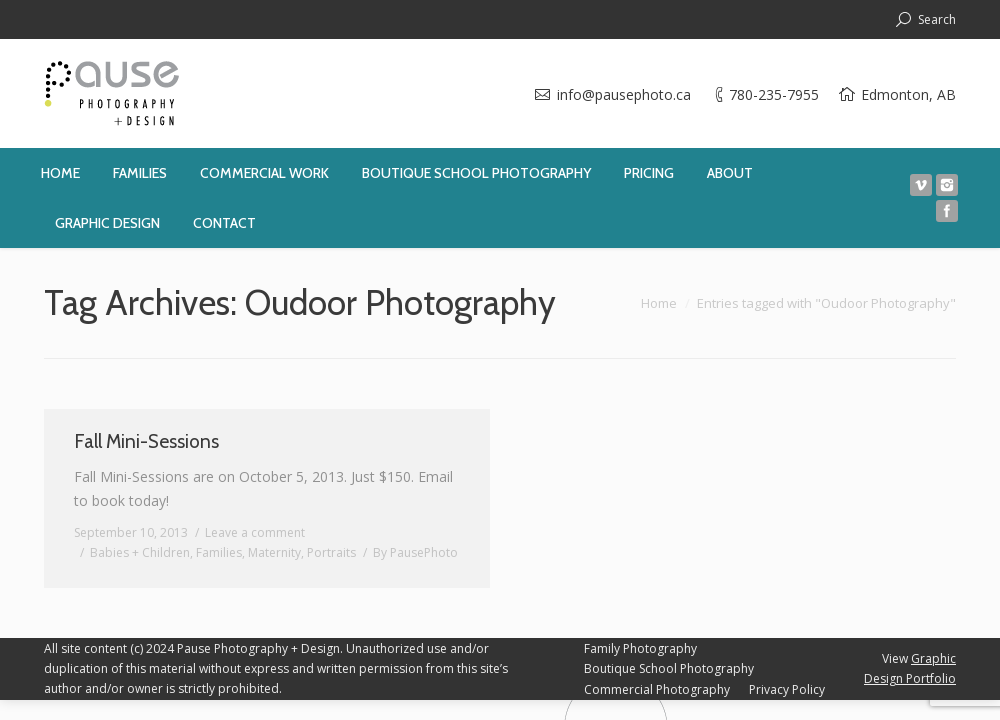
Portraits (331, 552)
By (415, 552)
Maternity (274, 552)
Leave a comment (255, 532)
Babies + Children (140, 552)
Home (659, 303)
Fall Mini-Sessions (146, 441)
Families (219, 552)
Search (937, 19)
